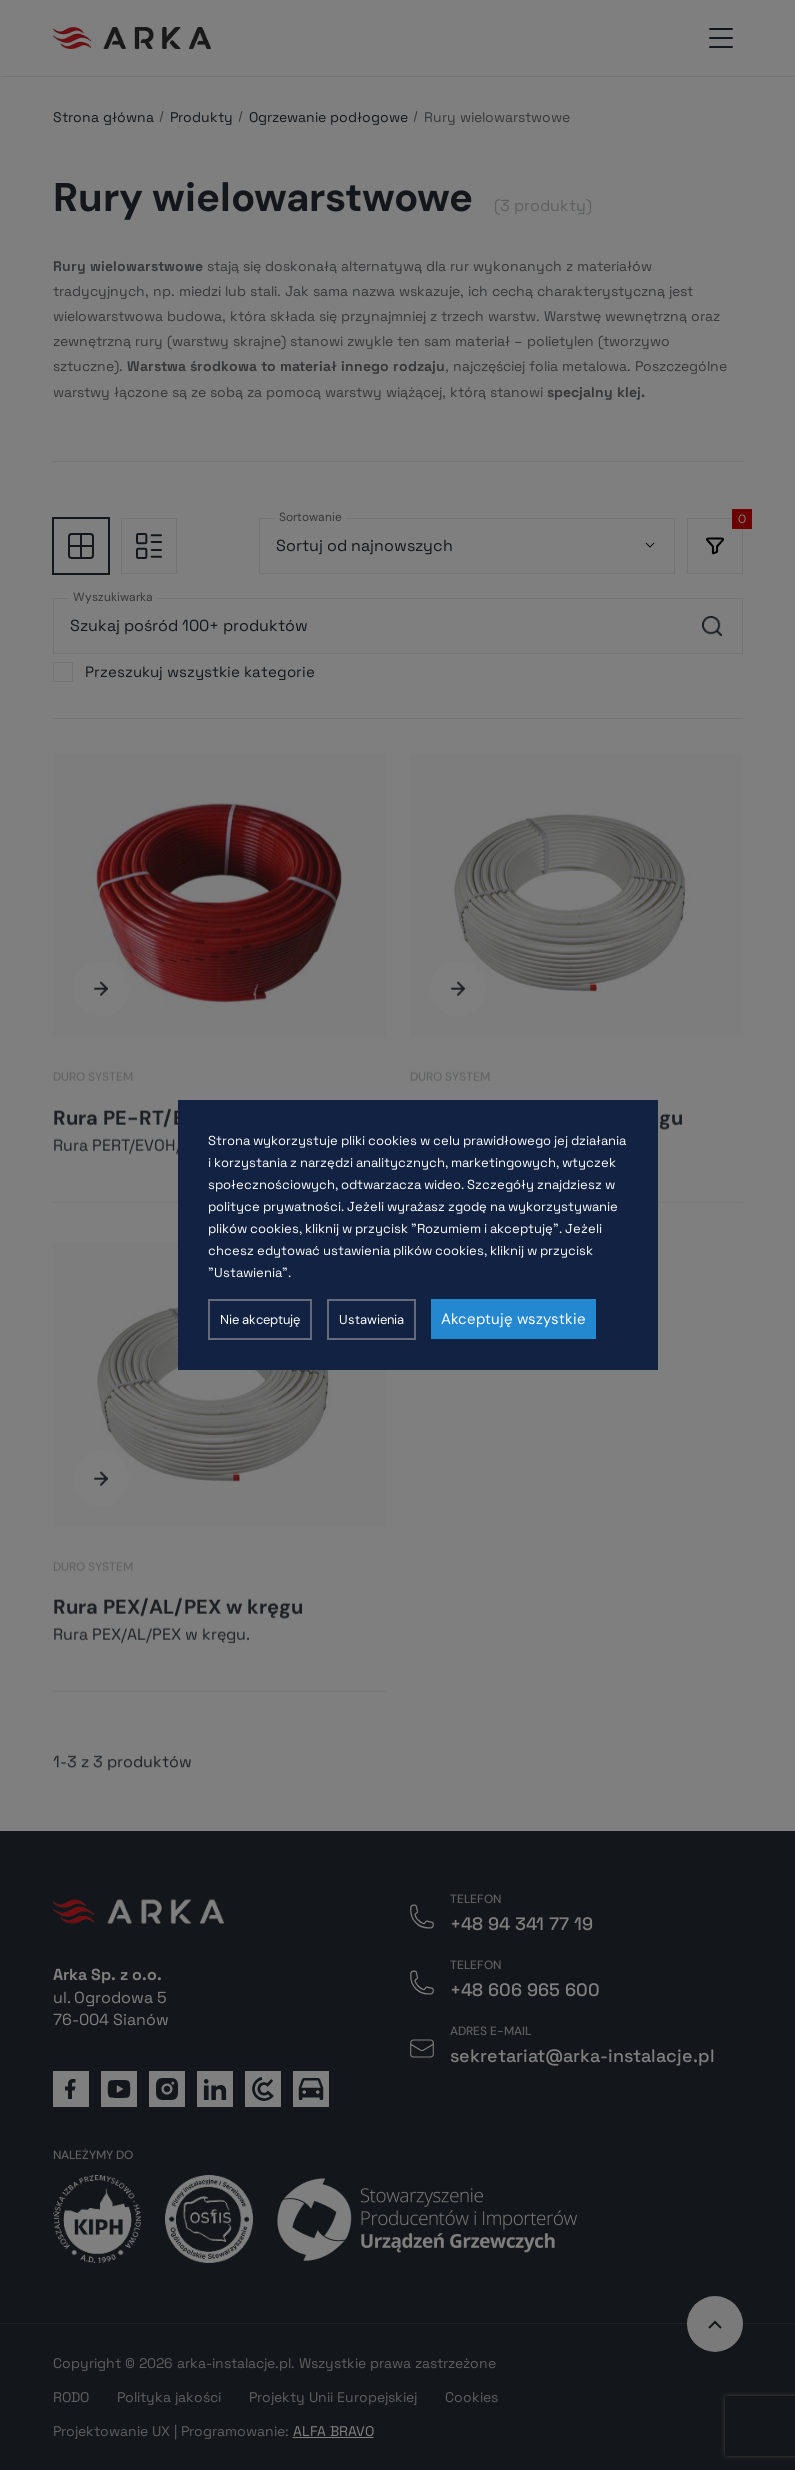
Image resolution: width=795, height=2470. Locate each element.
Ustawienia (371, 1319)
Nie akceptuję (260, 1319)
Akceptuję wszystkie (513, 1319)
